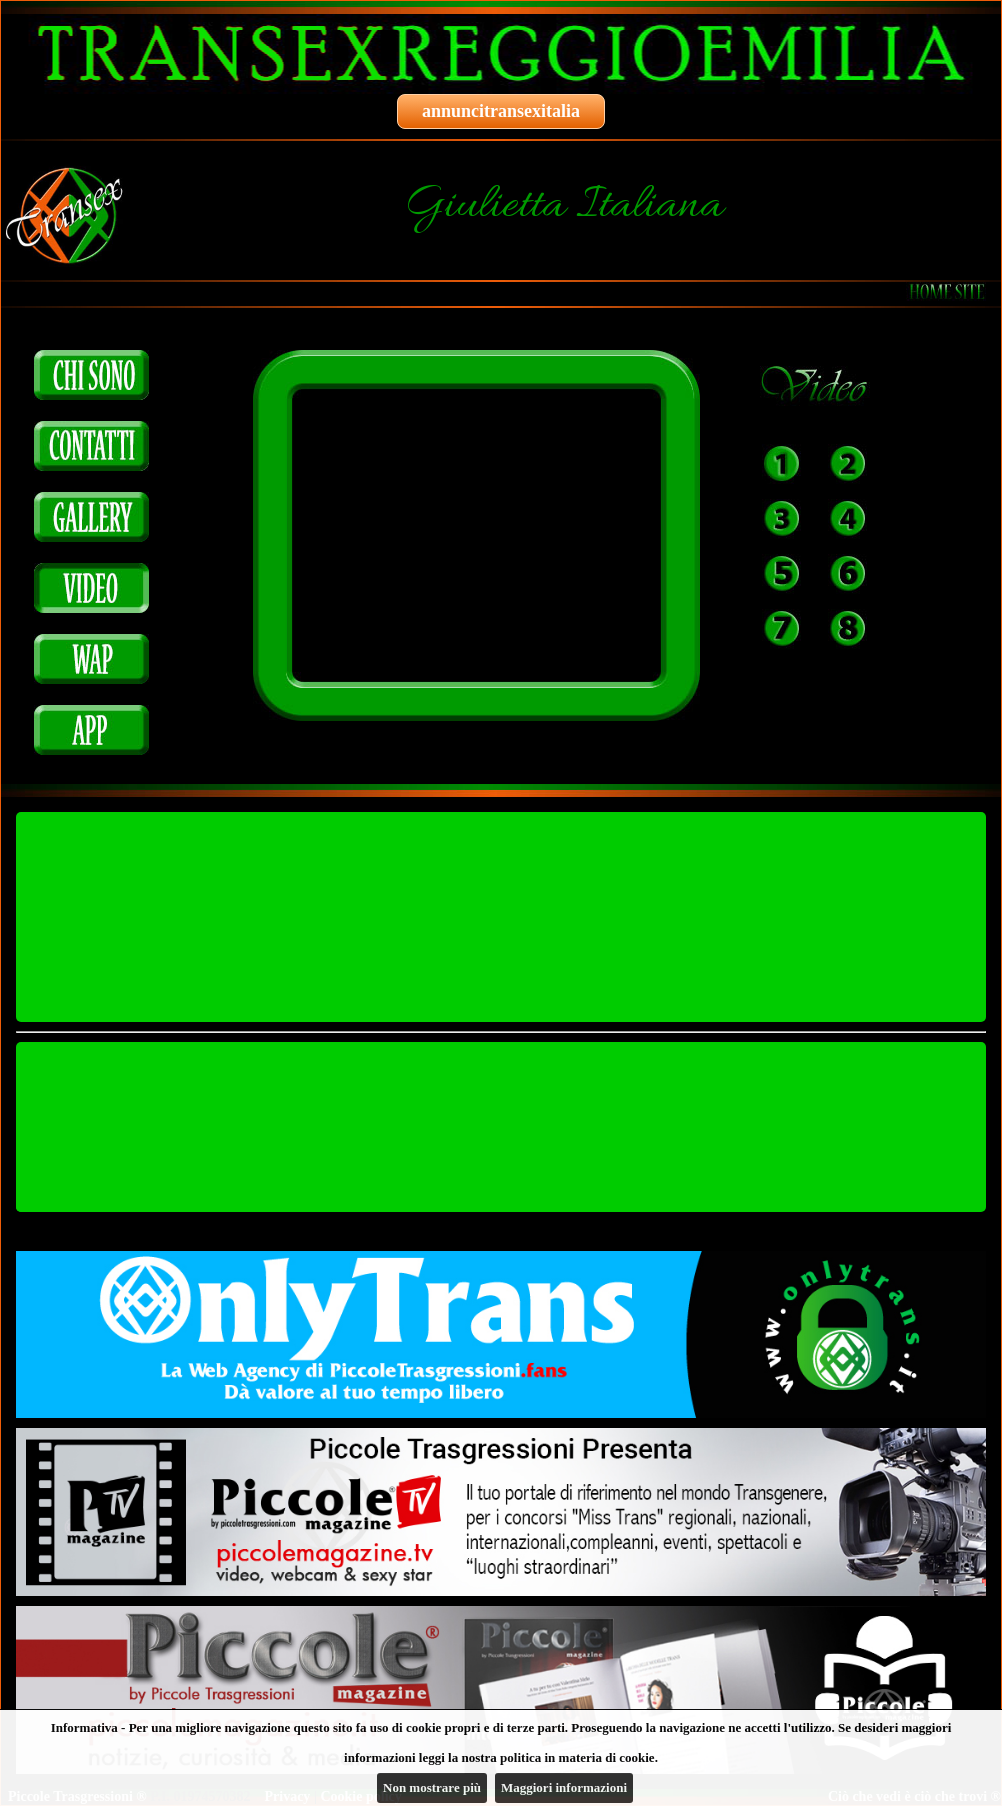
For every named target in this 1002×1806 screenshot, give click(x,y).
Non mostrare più (432, 1787)
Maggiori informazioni (564, 1787)
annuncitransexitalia (501, 111)
